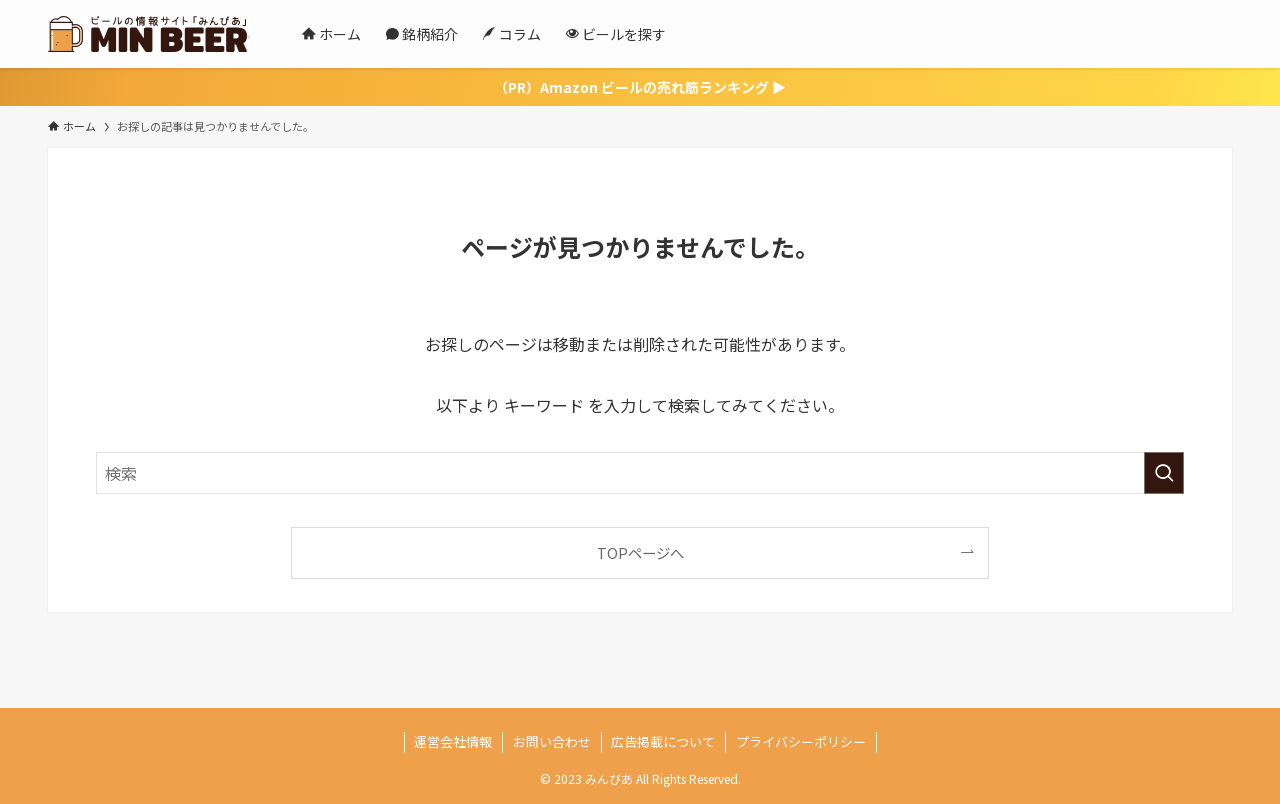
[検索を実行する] (1164, 473)
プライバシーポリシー (801, 741)
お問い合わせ (552, 741)
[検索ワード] (640, 473)
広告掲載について (663, 741)
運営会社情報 (453, 741)
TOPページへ (640, 552)
